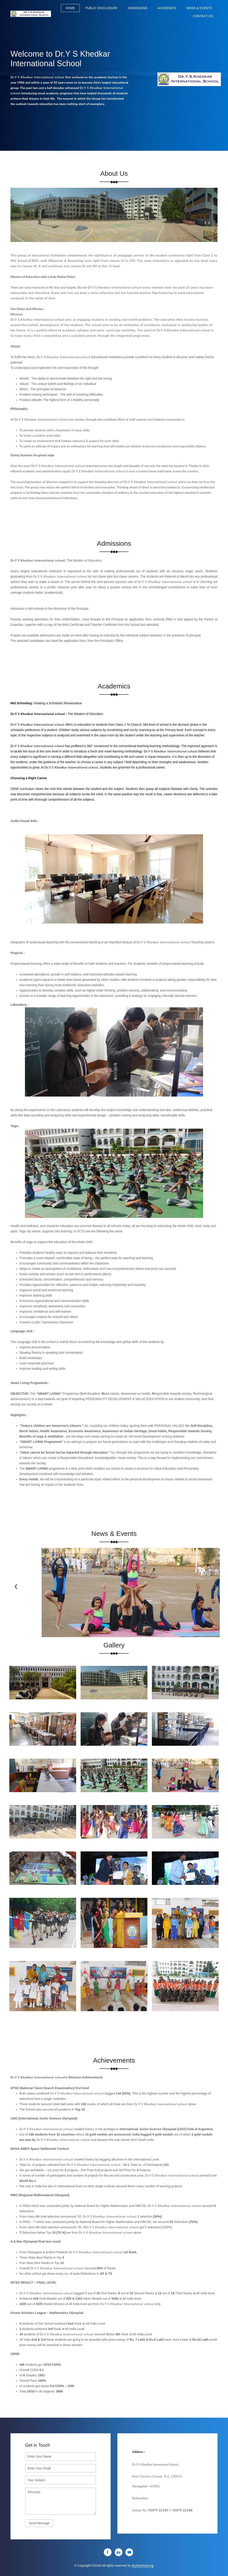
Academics (167, 8)
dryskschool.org (143, 2565)
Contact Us (203, 16)
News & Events (199, 8)
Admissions (137, 8)
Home (70, 8)
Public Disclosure (101, 8)
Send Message (39, 2523)
